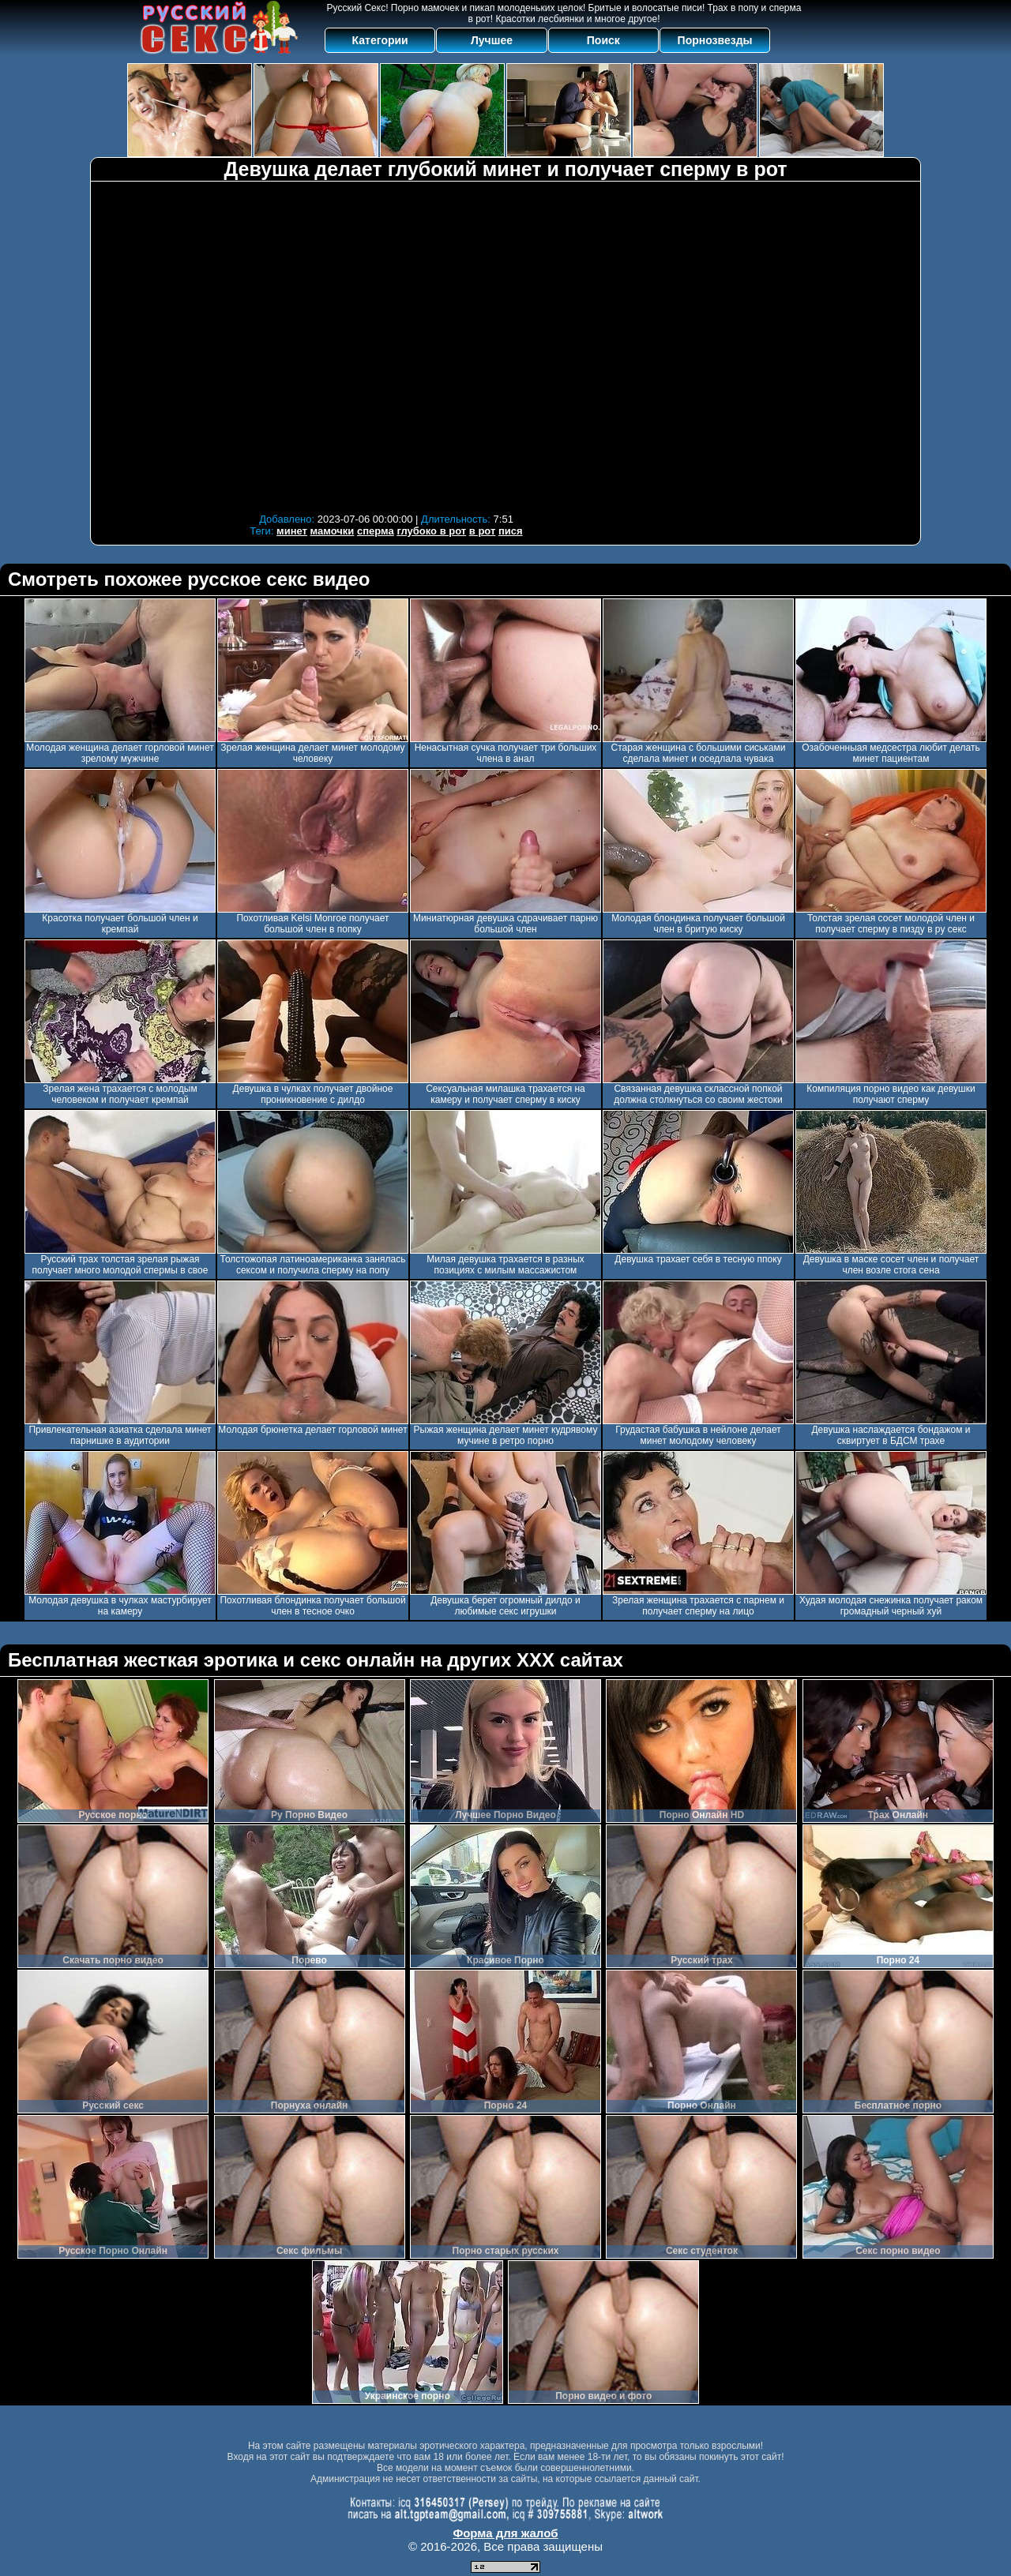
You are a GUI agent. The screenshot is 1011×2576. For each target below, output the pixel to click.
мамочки (332, 531)
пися (510, 531)
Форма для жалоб (505, 2533)
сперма (375, 531)
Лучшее (492, 40)
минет (291, 531)
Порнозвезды (715, 40)
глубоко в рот (431, 531)
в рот (482, 531)
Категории (380, 40)
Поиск (603, 40)
